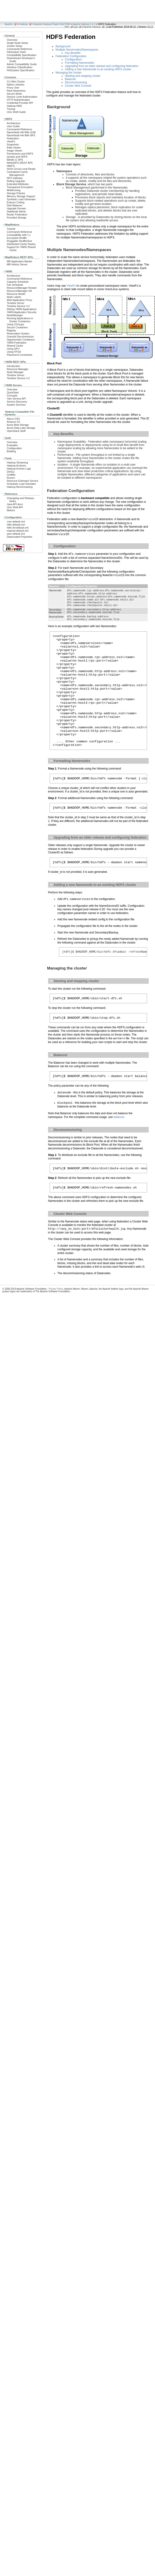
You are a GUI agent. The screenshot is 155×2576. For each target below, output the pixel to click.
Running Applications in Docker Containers (20, 320)
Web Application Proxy (19, 300)
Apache (9, 24)
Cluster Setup (14, 45)
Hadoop (23, 24)
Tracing (11, 108)
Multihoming (13, 190)
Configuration (14, 448)
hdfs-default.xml (16, 524)
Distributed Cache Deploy (21, 244)
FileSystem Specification (20, 70)
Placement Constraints (19, 354)
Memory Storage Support (21, 196)
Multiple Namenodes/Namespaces (76, 49)
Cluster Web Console (78, 85)
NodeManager (15, 315)
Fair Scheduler (15, 284)
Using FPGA (14, 351)
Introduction (13, 366)
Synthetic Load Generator (21, 199)
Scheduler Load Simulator (21, 483)
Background (62, 46)
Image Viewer (14, 150)
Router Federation (17, 214)
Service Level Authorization (22, 96)
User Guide (13, 126)
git (76, 27)
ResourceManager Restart (22, 287)
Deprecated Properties (19, 536)
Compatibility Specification (21, 55)
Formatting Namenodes (79, 62)
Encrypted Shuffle (17, 238)
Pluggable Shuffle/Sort (19, 241)
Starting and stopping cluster (82, 76)
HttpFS (11, 165)
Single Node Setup (17, 42)
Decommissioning (76, 82)
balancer (119, 1150)
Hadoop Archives (16, 465)
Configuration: (73, 59)
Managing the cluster (68, 72)
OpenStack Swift (16, 430)
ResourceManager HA (19, 290)
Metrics (11, 510)
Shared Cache (15, 345)
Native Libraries (15, 84)
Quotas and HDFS (17, 156)
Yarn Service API (16, 398)
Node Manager (15, 372)
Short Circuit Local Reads (21, 168)
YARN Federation (16, 342)
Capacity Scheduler (18, 281)
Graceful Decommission (20, 336)
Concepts (12, 395)
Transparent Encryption (20, 187)
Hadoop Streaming (17, 462)
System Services (16, 404)
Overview (12, 39)
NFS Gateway (14, 178)
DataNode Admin (16, 211)
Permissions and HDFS (20, 153)
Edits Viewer (14, 147)
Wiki (67, 27)
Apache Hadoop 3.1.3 (83, 24)
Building (11, 451)
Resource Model (16, 293)
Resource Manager (17, 369)
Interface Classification (19, 67)
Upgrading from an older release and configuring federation (101, 66)
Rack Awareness (16, 90)
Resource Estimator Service (22, 480)
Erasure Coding (15, 202)
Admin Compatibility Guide (22, 64)
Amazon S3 (13, 421)
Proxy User (13, 87)
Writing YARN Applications (21, 309)
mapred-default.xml (18, 530)
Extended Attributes (18, 184)
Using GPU (13, 348)
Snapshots (13, 144)
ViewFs (11, 141)
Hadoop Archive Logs (19, 468)
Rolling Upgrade (16, 181)
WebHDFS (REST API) (20, 162)
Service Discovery (17, 401)
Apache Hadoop (92, 27)
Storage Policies (16, 193)
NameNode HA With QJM (21, 132)
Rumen (11, 477)
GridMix (11, 474)
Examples (12, 445)
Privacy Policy (56, 1323)
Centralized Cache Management (17, 173)
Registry (11, 330)
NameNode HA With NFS (21, 135)
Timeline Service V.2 (18, 306)
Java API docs (15, 504)
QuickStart (13, 392)
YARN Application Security (22, 312)
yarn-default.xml (16, 533)
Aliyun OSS (13, 418)
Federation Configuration (70, 56)
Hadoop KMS (14, 105)
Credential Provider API (20, 102)
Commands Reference (19, 49)
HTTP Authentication (18, 99)
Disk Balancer (14, 205)
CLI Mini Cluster (16, 81)
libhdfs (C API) (15, 159)
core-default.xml (16, 521)
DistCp (11, 471)
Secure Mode (14, 93)
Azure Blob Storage (18, 424)
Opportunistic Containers (21, 339)
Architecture (13, 123)
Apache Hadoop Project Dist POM (52, 24)
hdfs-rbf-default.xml (18, 527)
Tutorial (11, 228)
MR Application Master (19, 261)
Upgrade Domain (16, 208)
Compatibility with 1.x (19, 234)
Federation (13, 138)
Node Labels (14, 297)
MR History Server (17, 264)
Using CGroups (15, 324)
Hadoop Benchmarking (20, 486)
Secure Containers (17, 327)
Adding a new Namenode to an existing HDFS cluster (98, 69)
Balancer (70, 79)
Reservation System (18, 333)
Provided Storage (16, 217)
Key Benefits (73, 53)
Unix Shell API (15, 507)
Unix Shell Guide (16, 112)
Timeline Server (15, 303)
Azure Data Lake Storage (21, 427)
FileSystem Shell (16, 52)
